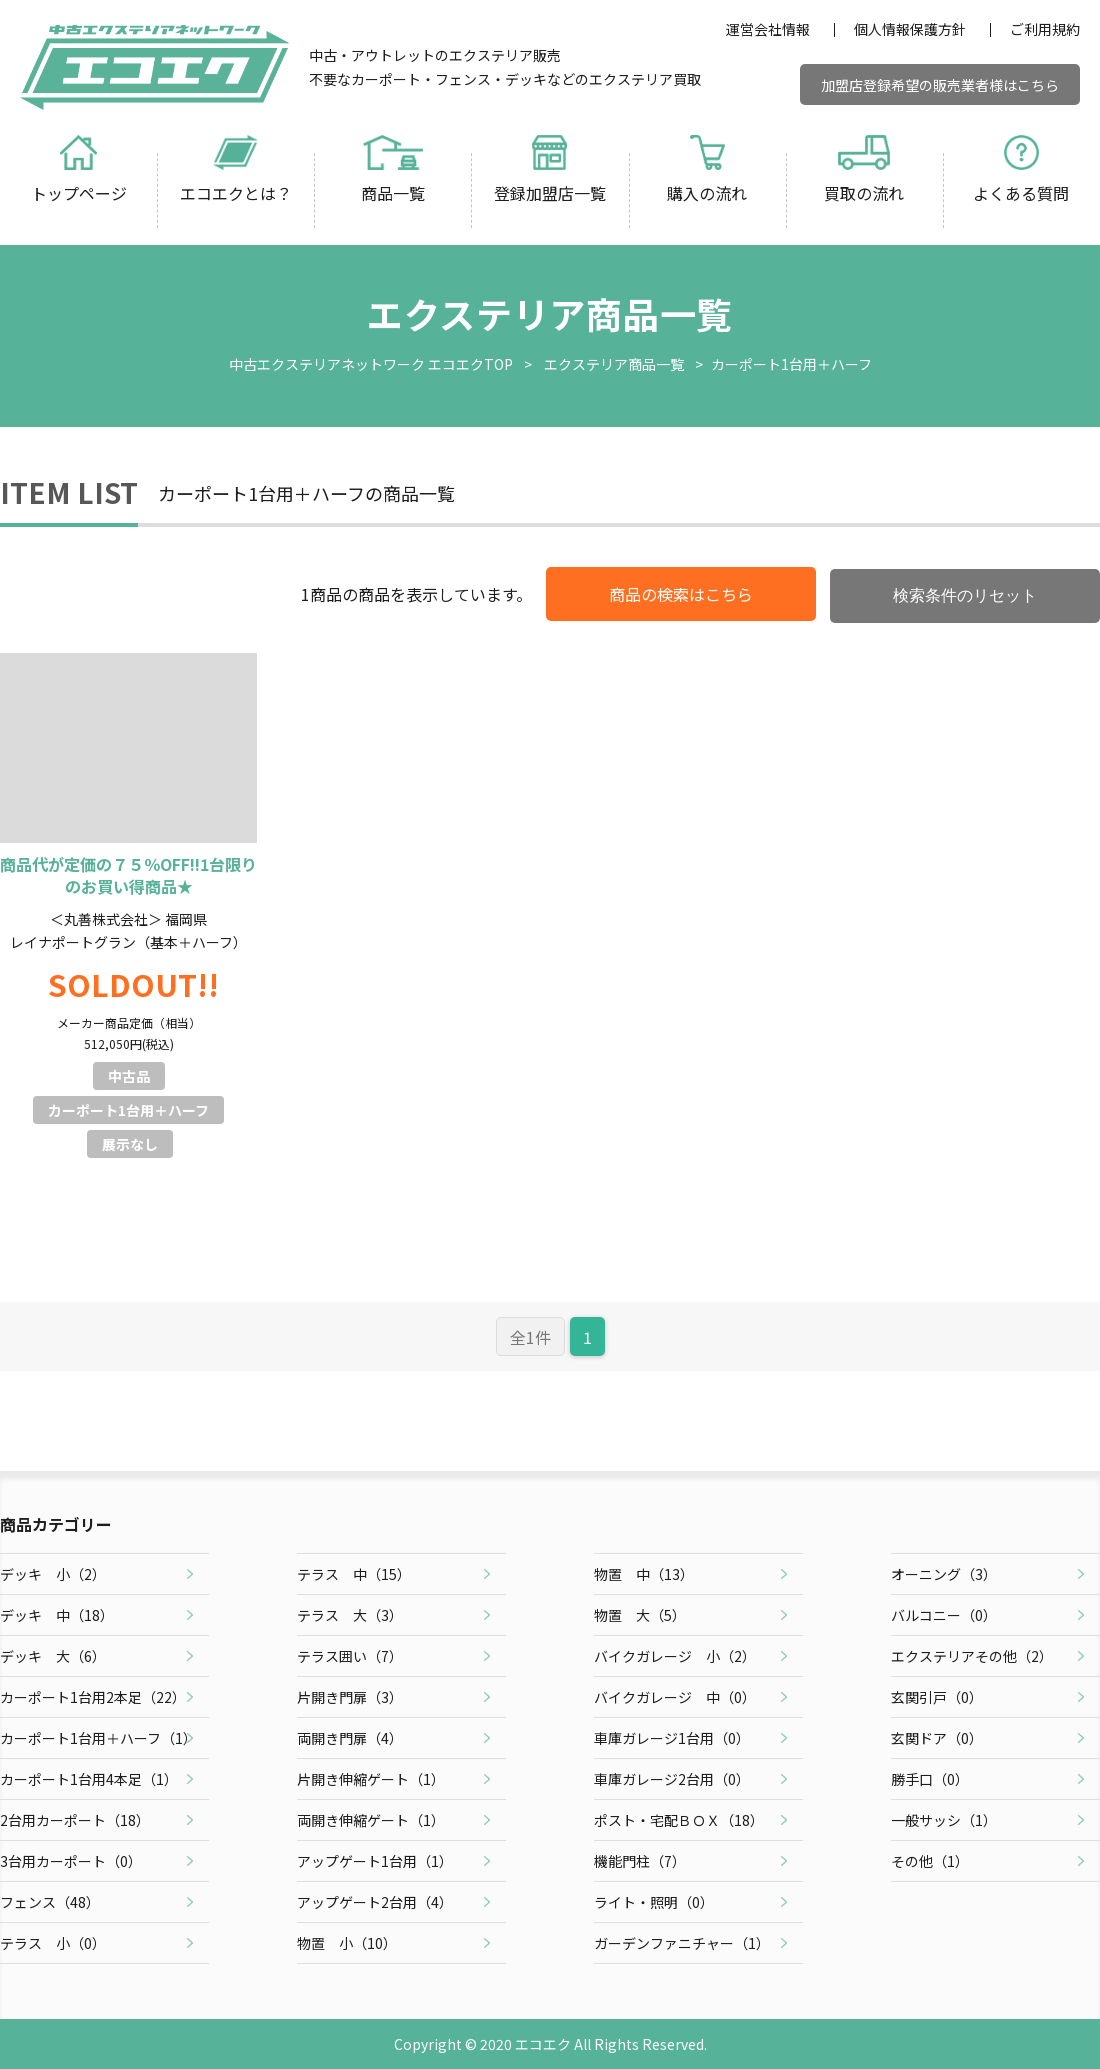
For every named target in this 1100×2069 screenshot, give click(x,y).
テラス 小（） (53, 1943)
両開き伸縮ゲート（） (371, 1820)
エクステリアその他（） (972, 1656)
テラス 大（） (350, 1615)
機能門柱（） (640, 1861)
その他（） (930, 1861)
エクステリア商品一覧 (614, 364)
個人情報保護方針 (910, 29)
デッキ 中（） (57, 1615)
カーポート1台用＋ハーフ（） (98, 1738)
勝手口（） (930, 1779)
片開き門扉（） (350, 1697)
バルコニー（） (944, 1615)
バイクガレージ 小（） (675, 1656)
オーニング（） (944, 1574)
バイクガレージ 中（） (675, 1697)
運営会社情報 (768, 29)
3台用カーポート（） (71, 1861)
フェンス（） (50, 1902)
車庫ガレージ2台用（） (672, 1779)
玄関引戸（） (937, 1697)
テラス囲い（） (350, 1656)
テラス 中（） (354, 1574)
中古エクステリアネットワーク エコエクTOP (371, 364)
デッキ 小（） (53, 1574)
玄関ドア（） (937, 1738)
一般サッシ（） (944, 1820)
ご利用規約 (1045, 29)
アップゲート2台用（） (375, 1902)
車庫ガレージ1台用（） (672, 1738)
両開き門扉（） (350, 1738)
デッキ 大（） (53, 1656)
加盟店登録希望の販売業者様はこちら (940, 85)
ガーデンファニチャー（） (682, 1943)
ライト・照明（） (654, 1902)
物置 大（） (640, 1615)
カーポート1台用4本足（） (89, 1779)
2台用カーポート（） (75, 1820)
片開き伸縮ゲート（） (371, 1779)
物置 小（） (347, 1943)
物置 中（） (644, 1574)
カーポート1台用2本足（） (93, 1697)
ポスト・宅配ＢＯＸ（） (679, 1820)
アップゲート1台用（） (375, 1861)
